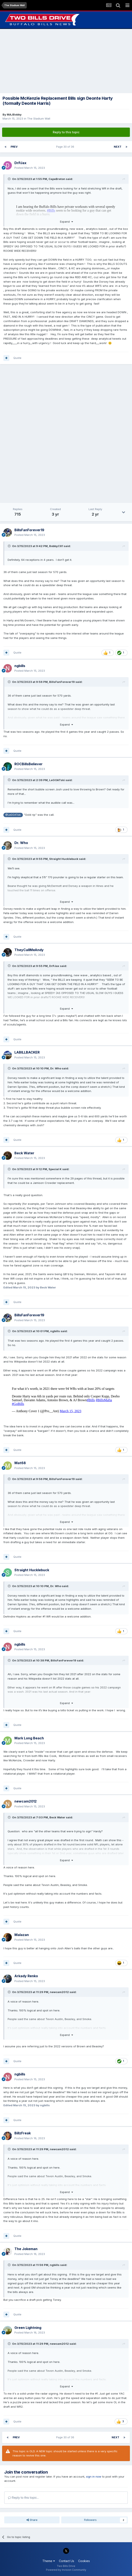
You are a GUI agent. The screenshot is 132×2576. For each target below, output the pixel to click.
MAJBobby (14, 114)
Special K (55, 1169)
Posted (29, 167)
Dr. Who (55, 1068)
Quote (17, 357)
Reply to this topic (66, 132)
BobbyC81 (56, 546)
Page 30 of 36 (65, 146)
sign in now (93, 2476)
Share (32, 2520)
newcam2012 (59, 1992)
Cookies (84, 2561)
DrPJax (54, 966)
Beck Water (57, 1817)
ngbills (55, 1331)
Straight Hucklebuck (63, 858)
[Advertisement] (66, 61)
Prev (14, 146)
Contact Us (66, 2561)
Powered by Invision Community (66, 2569)
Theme (48, 2561)
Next (117, 146)
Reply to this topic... (23, 2497)
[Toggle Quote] (9, 179)
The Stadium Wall (38, 118)
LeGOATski (57, 780)
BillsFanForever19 (62, 681)
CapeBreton (57, 179)
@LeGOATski (13, 814)
